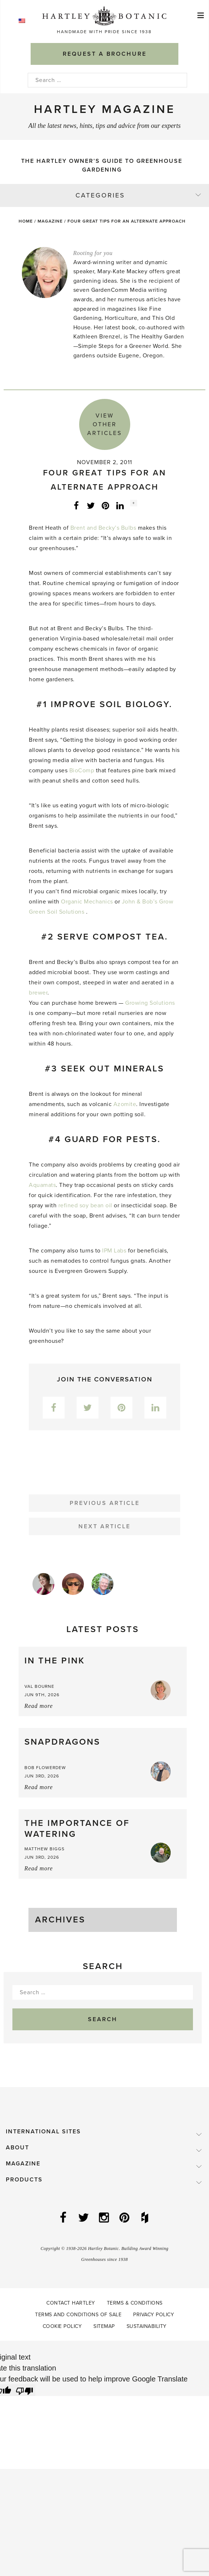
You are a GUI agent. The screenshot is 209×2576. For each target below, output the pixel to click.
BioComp (81, 770)
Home (26, 221)
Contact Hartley (70, 2303)
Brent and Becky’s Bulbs (103, 528)
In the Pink (54, 1660)
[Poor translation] (24, 2390)
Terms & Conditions (135, 2303)
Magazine (50, 221)
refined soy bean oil (85, 1205)
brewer (38, 992)
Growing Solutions (150, 1003)
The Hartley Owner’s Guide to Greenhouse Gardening (101, 165)
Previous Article (105, 1503)
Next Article (104, 1526)
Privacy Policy (153, 2315)
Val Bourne (39, 1686)
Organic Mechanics (87, 901)
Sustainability (147, 2326)
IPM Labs (114, 1250)
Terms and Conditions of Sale (78, 2315)
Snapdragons (62, 1742)
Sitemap (104, 2326)
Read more (38, 1706)
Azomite (124, 1104)
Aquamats (42, 1185)
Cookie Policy (62, 2326)
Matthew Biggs (44, 1848)
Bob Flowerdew (45, 1767)
